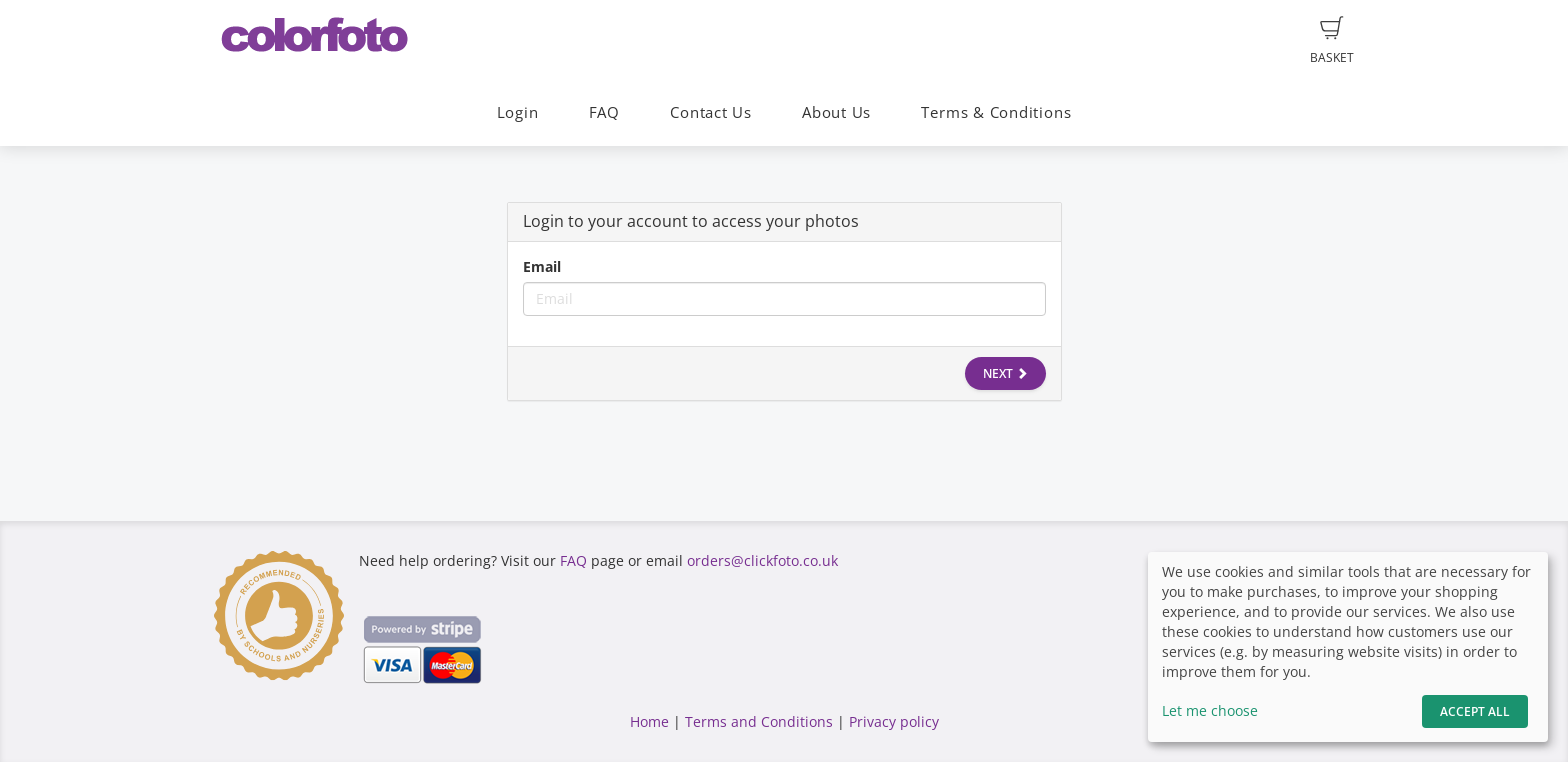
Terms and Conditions (759, 721)
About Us (836, 112)
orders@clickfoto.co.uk (762, 560)
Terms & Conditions (996, 112)
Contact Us (711, 112)
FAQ (604, 112)
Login (518, 112)
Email (542, 266)
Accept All (1475, 711)
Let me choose (1210, 710)
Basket (1332, 41)
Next (1005, 373)
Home (649, 721)
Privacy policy (894, 721)
